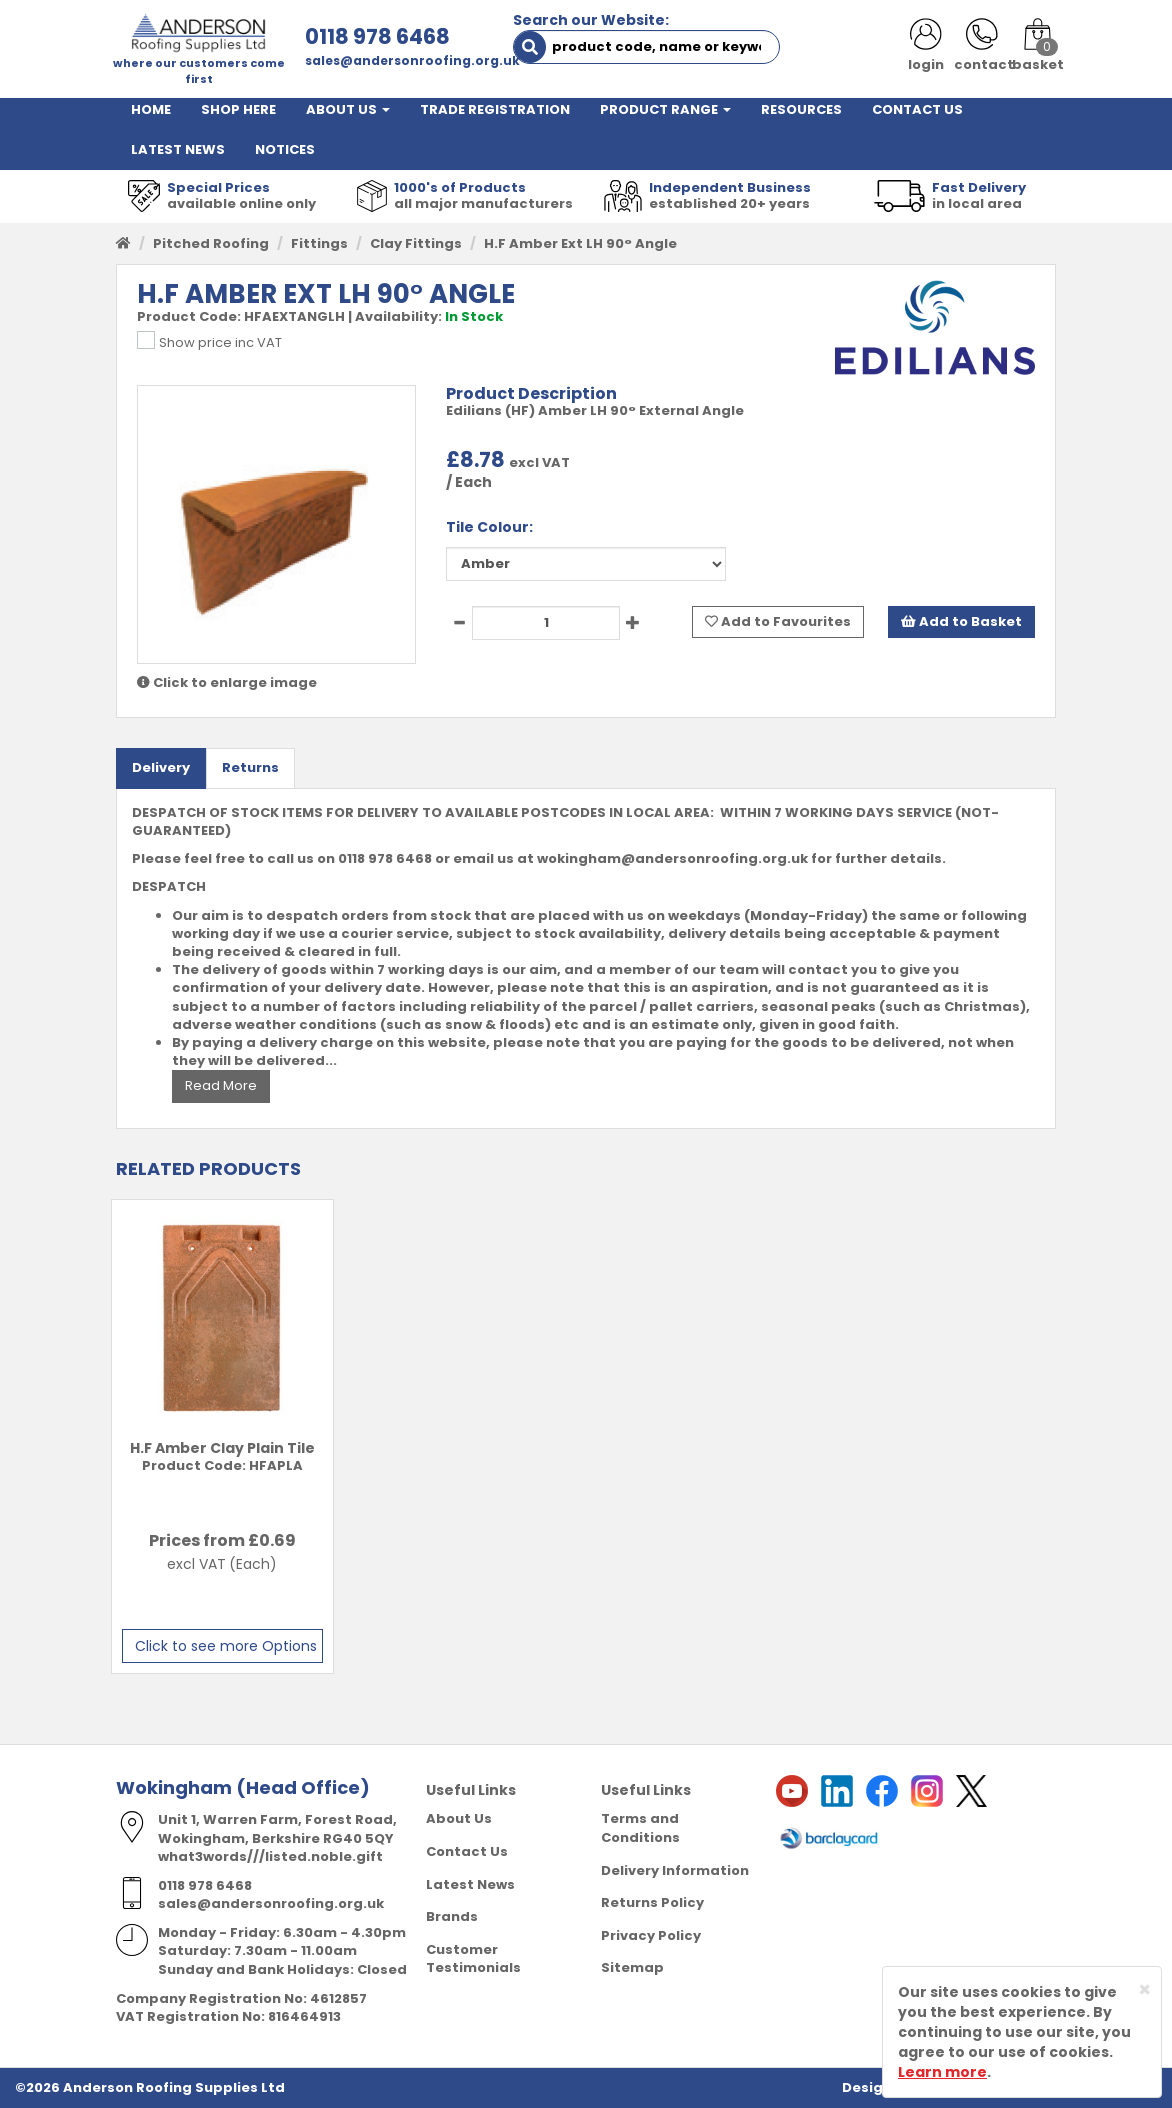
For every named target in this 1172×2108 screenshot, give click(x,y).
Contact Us (467, 1851)
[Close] (1144, 1989)
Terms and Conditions (640, 1828)
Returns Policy (652, 1902)
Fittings (319, 243)
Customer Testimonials (473, 1959)
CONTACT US (917, 109)
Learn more (942, 2072)
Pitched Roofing (211, 243)
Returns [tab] (250, 767)
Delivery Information (675, 1870)
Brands (452, 1916)
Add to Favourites (778, 621)
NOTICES (285, 149)
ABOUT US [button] (348, 109)
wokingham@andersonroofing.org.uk (672, 858)
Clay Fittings (416, 243)
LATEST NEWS (178, 149)
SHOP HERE (238, 109)
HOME (151, 109)
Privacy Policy (651, 1935)
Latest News (470, 1884)
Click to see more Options (226, 1646)
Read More (221, 1085)
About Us (459, 1818)
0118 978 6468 (377, 36)
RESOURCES (801, 109)
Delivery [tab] (161, 767)
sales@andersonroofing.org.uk (412, 60)
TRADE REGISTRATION (495, 109)
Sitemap (632, 1967)
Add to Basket (961, 621)
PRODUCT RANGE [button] (665, 109)
